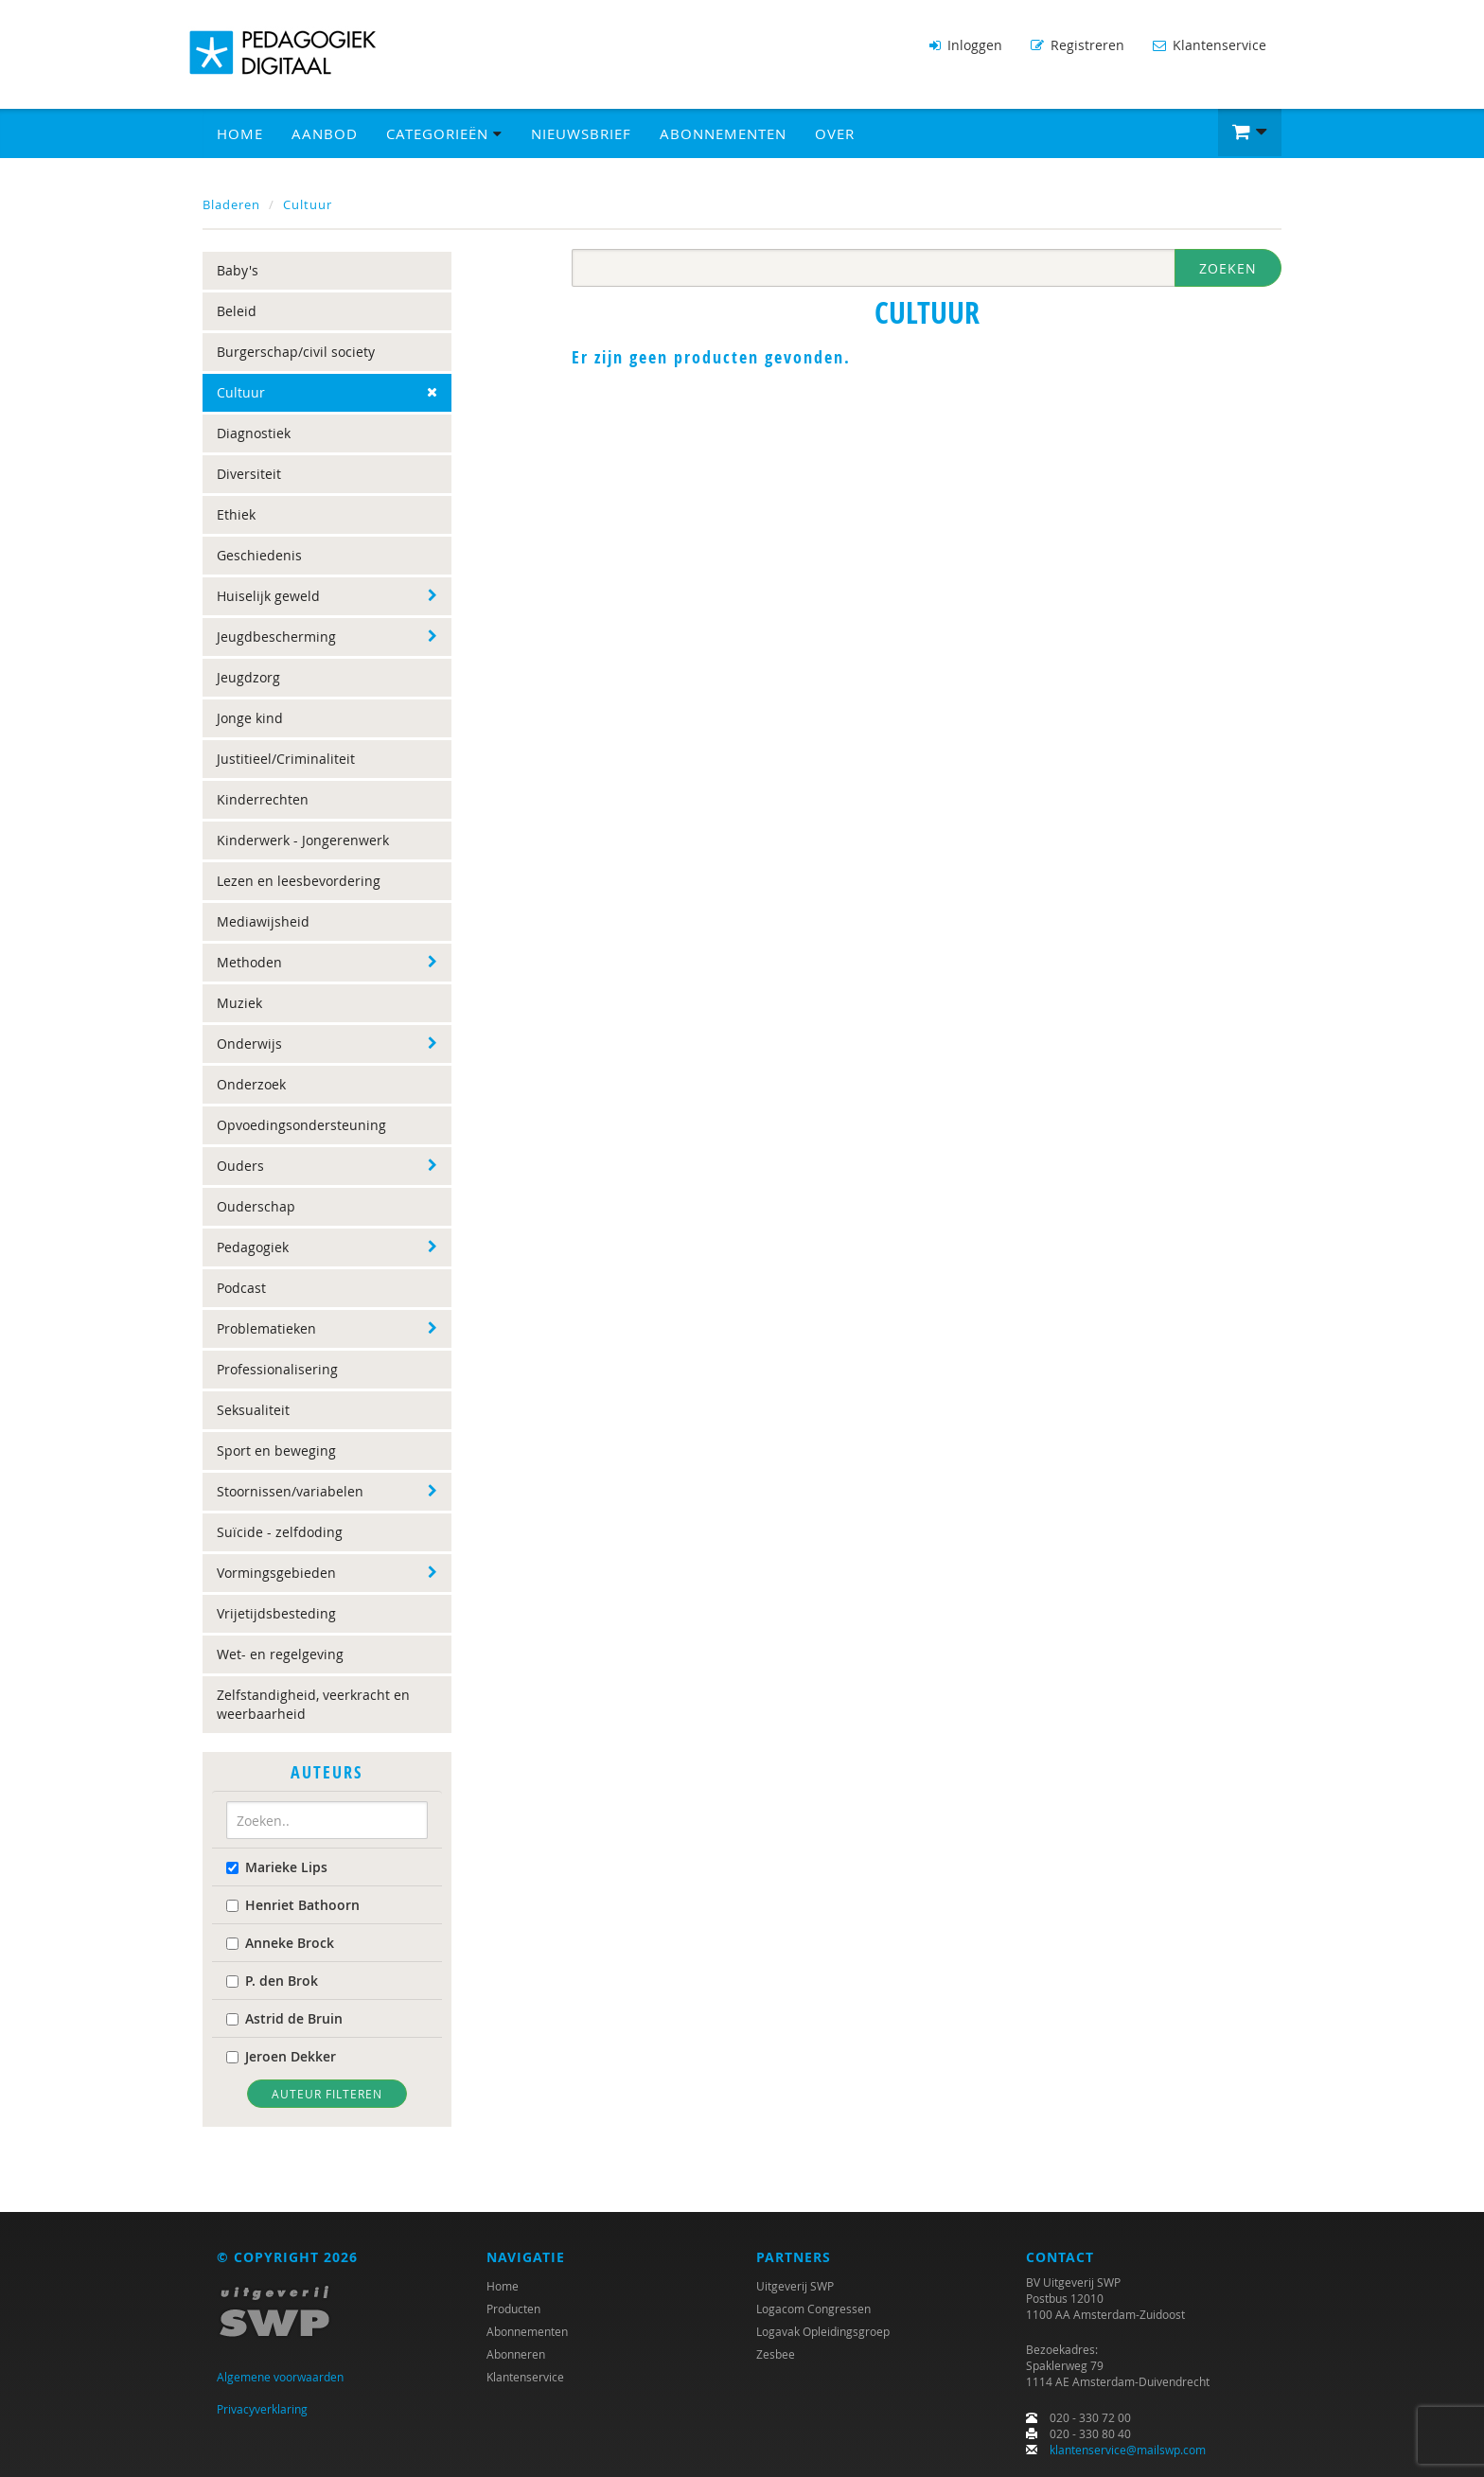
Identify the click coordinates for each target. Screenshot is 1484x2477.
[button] (1249, 132)
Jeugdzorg (248, 677)
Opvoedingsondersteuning (301, 1125)
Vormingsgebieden (276, 1573)
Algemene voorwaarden (280, 2376)
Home (240, 133)
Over (835, 133)
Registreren (1077, 45)
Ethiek (236, 514)
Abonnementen (723, 133)
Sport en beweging (276, 1451)
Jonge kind (250, 718)
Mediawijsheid (263, 921)
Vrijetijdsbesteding (276, 1613)
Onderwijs (249, 1044)
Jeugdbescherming (276, 637)
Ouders (240, 1166)
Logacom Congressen (813, 2308)
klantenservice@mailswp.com (1128, 2449)
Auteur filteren (327, 2093)
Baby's (237, 270)
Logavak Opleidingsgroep (823, 2331)
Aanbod (325, 133)
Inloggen (965, 45)
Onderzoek (251, 1084)
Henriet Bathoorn (293, 1905)
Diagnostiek (254, 433)
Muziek (239, 1003)
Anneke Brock (280, 1943)
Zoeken (1228, 268)
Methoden (249, 962)
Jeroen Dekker (281, 2056)
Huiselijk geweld (268, 596)
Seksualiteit (253, 1410)
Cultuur (307, 204)
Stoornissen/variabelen (290, 1491)
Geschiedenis (259, 555)
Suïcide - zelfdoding (280, 1532)
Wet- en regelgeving (280, 1654)
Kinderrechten (263, 799)
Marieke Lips (276, 1867)
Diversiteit (249, 474)
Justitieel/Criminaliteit (286, 759)
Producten (513, 2308)
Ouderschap (256, 1206)
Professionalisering (277, 1369)
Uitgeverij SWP (795, 2285)
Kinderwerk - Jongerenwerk (303, 840)
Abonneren (515, 2354)
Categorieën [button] (444, 133)
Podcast (241, 1288)
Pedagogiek (253, 1247)
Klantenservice (1209, 45)
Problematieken (266, 1328)
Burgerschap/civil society (296, 352)
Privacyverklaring (262, 2408)
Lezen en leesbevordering (298, 881)
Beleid (236, 311)
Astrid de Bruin (284, 2018)
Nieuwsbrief (581, 133)
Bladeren (231, 204)
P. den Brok (272, 1981)
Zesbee (775, 2354)
